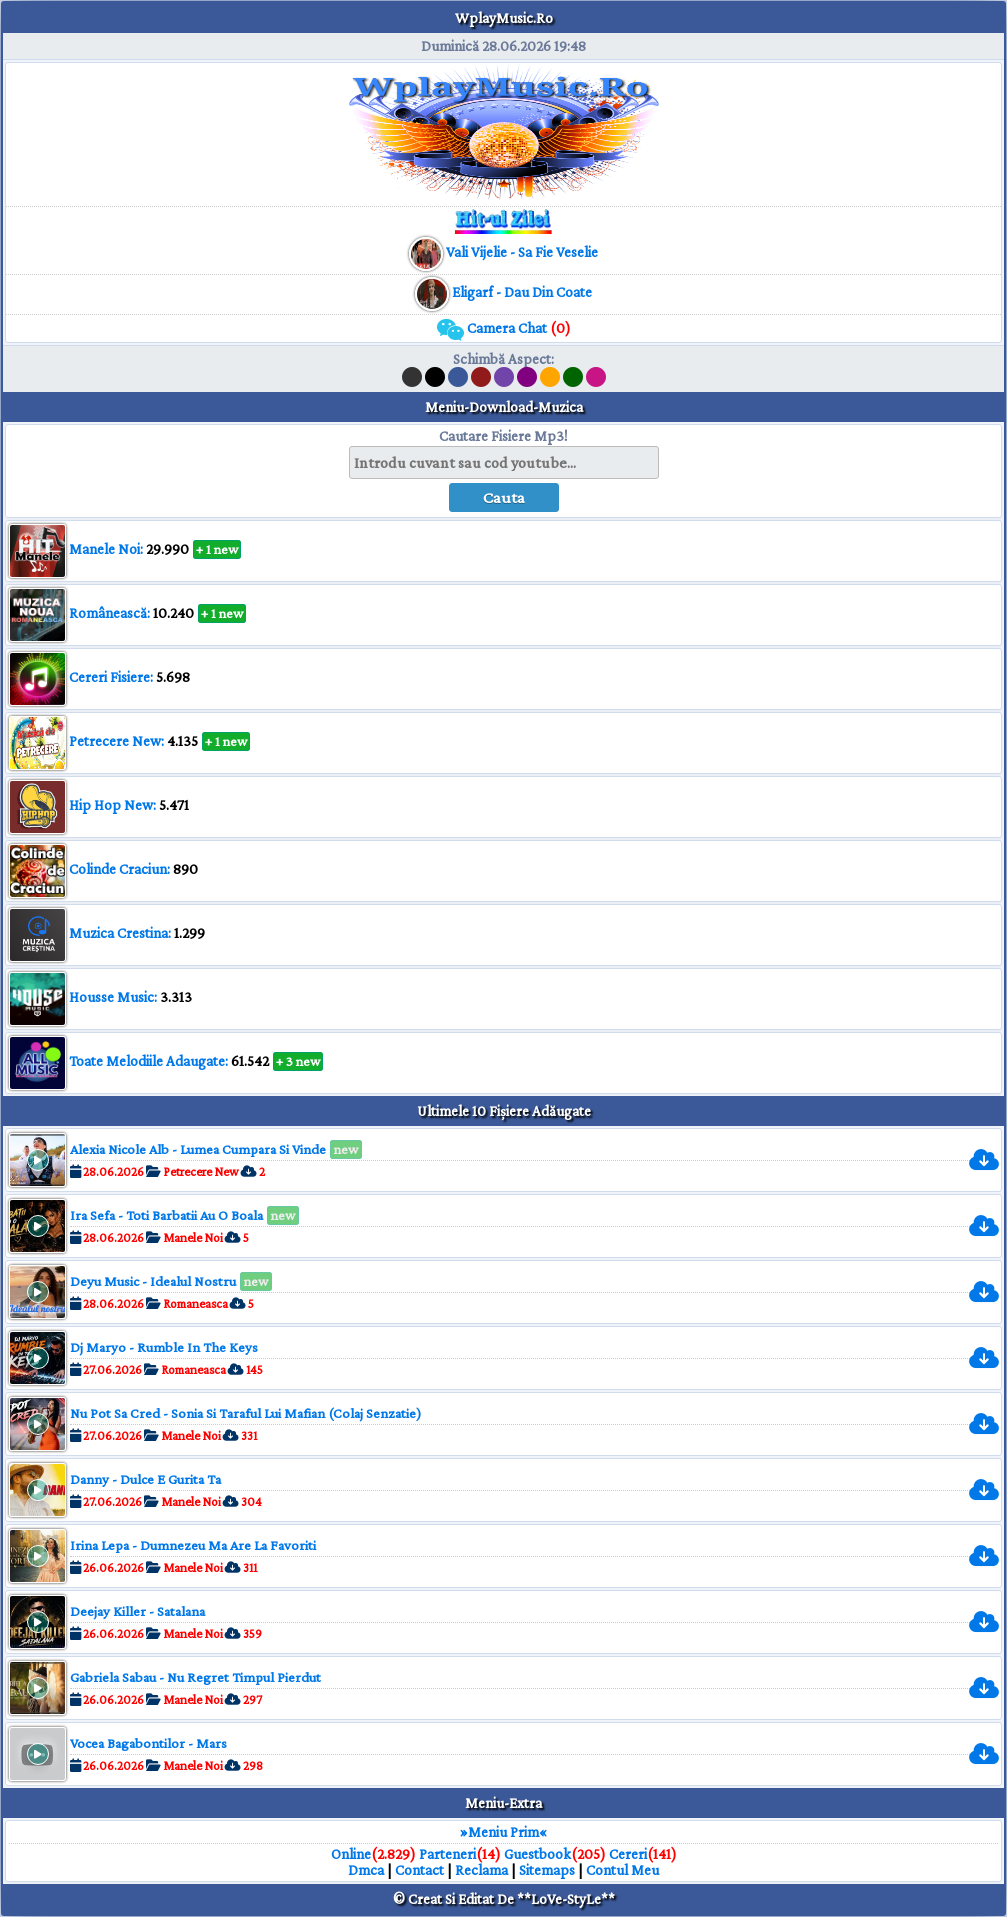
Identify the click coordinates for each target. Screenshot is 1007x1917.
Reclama (481, 1870)
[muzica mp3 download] (520, 252)
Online (351, 1854)
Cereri (628, 1854)
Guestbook (537, 1854)
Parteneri (447, 1854)
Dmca (366, 1870)
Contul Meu (622, 1870)
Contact (419, 1870)
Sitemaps (547, 1870)
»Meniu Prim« (503, 1832)
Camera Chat (503, 328)
